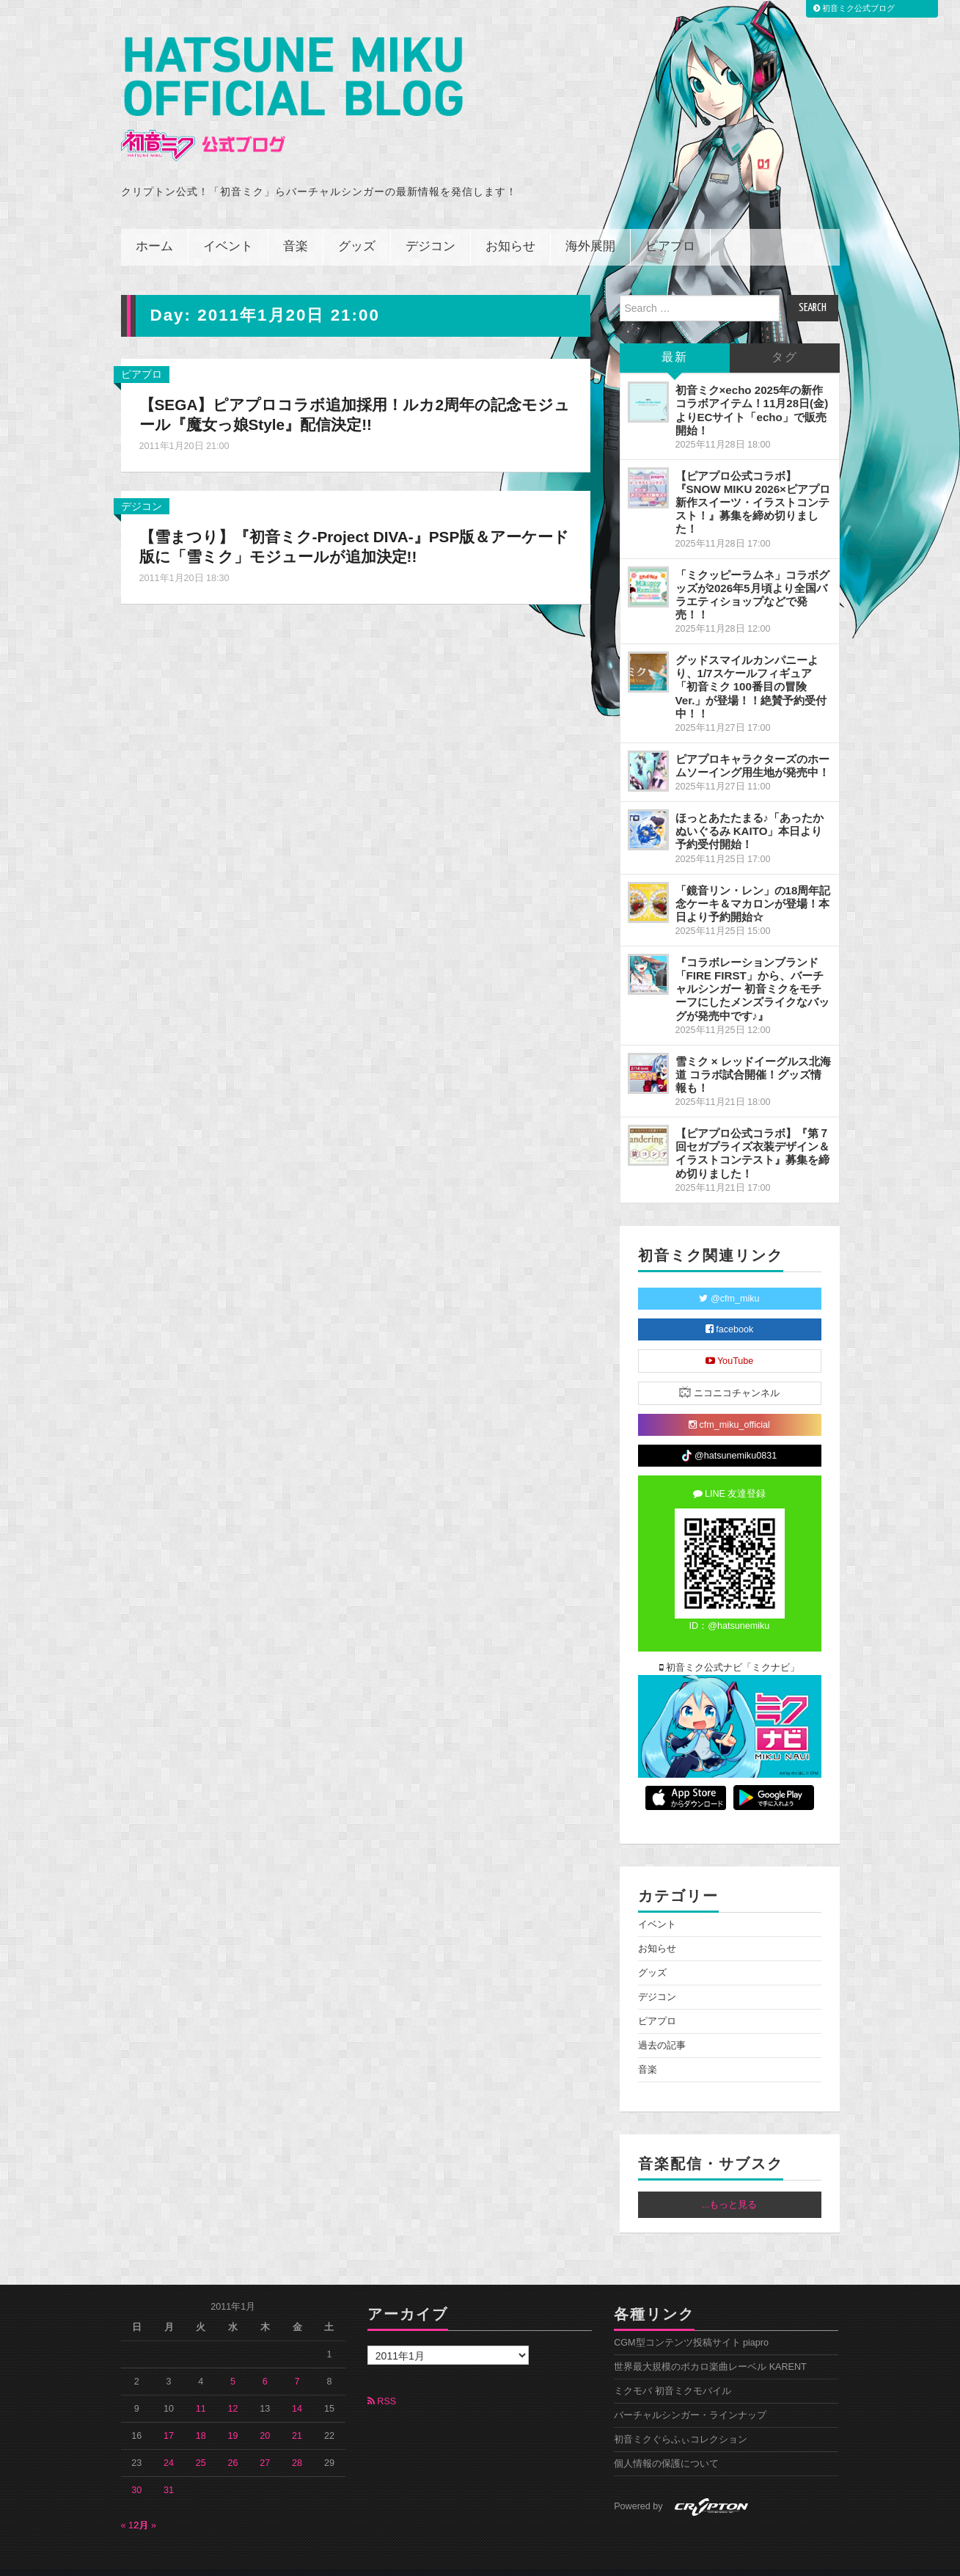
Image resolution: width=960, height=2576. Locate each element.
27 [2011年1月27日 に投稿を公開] (265, 2443)
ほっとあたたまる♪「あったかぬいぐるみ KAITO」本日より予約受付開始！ (749, 811)
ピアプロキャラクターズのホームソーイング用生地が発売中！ (752, 746)
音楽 (295, 227)
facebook (730, 1309)
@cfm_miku (729, 1278)
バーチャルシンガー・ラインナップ (690, 2395)
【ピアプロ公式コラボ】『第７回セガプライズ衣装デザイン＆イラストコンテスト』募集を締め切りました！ (752, 1133)
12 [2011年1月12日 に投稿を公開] (233, 2389)
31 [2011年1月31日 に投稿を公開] (169, 2470)
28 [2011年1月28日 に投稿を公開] (297, 2443)
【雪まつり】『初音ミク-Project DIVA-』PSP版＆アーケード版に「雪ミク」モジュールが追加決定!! (350, 527)
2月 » (145, 2505)
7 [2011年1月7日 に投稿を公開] (297, 2362)
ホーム (154, 227)
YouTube (730, 1340)
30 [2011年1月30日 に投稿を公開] (136, 2470)
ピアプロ (670, 227)
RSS (381, 2381)
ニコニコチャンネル (729, 1371)
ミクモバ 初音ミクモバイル (672, 2371)
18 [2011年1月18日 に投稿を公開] (201, 2416)
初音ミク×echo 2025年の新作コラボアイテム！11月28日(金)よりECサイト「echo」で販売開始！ (752, 390)
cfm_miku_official (729, 1404)
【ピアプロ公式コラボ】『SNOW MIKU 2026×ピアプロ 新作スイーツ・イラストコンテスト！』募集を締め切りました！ (752, 483)
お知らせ (510, 227)
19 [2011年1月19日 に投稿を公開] (233, 2416)
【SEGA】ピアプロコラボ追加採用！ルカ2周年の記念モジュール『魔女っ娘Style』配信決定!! (348, 395)
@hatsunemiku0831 (729, 1436)
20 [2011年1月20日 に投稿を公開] (265, 2416)
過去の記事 (662, 2026)
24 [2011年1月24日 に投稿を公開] (169, 2443)
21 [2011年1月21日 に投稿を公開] (297, 2416)
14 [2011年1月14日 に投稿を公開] (297, 2389)
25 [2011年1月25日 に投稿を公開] (201, 2443)
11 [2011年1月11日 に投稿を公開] (201, 2389)
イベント (228, 227)
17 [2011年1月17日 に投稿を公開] (169, 2416)
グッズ (356, 227)
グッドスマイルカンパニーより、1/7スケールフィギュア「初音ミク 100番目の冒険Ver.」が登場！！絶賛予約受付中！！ (751, 667)
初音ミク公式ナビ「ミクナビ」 (729, 1647)
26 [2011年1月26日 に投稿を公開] (233, 2443)
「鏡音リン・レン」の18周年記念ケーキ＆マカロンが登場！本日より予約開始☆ (753, 883)
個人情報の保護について (666, 2444)
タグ (785, 337)
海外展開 (590, 227)
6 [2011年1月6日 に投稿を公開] (265, 2362)
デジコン (430, 227)
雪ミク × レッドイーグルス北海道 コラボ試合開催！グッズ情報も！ (753, 1054)
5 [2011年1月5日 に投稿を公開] (232, 2362)
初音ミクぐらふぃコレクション (680, 2420)
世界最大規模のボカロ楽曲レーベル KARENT (710, 2347)
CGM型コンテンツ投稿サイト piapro (691, 2323)
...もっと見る (730, 2185)
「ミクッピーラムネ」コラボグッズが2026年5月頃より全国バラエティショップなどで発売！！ (752, 574)
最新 (675, 337)
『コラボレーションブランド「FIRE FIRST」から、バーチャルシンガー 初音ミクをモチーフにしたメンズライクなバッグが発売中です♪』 (752, 969)
